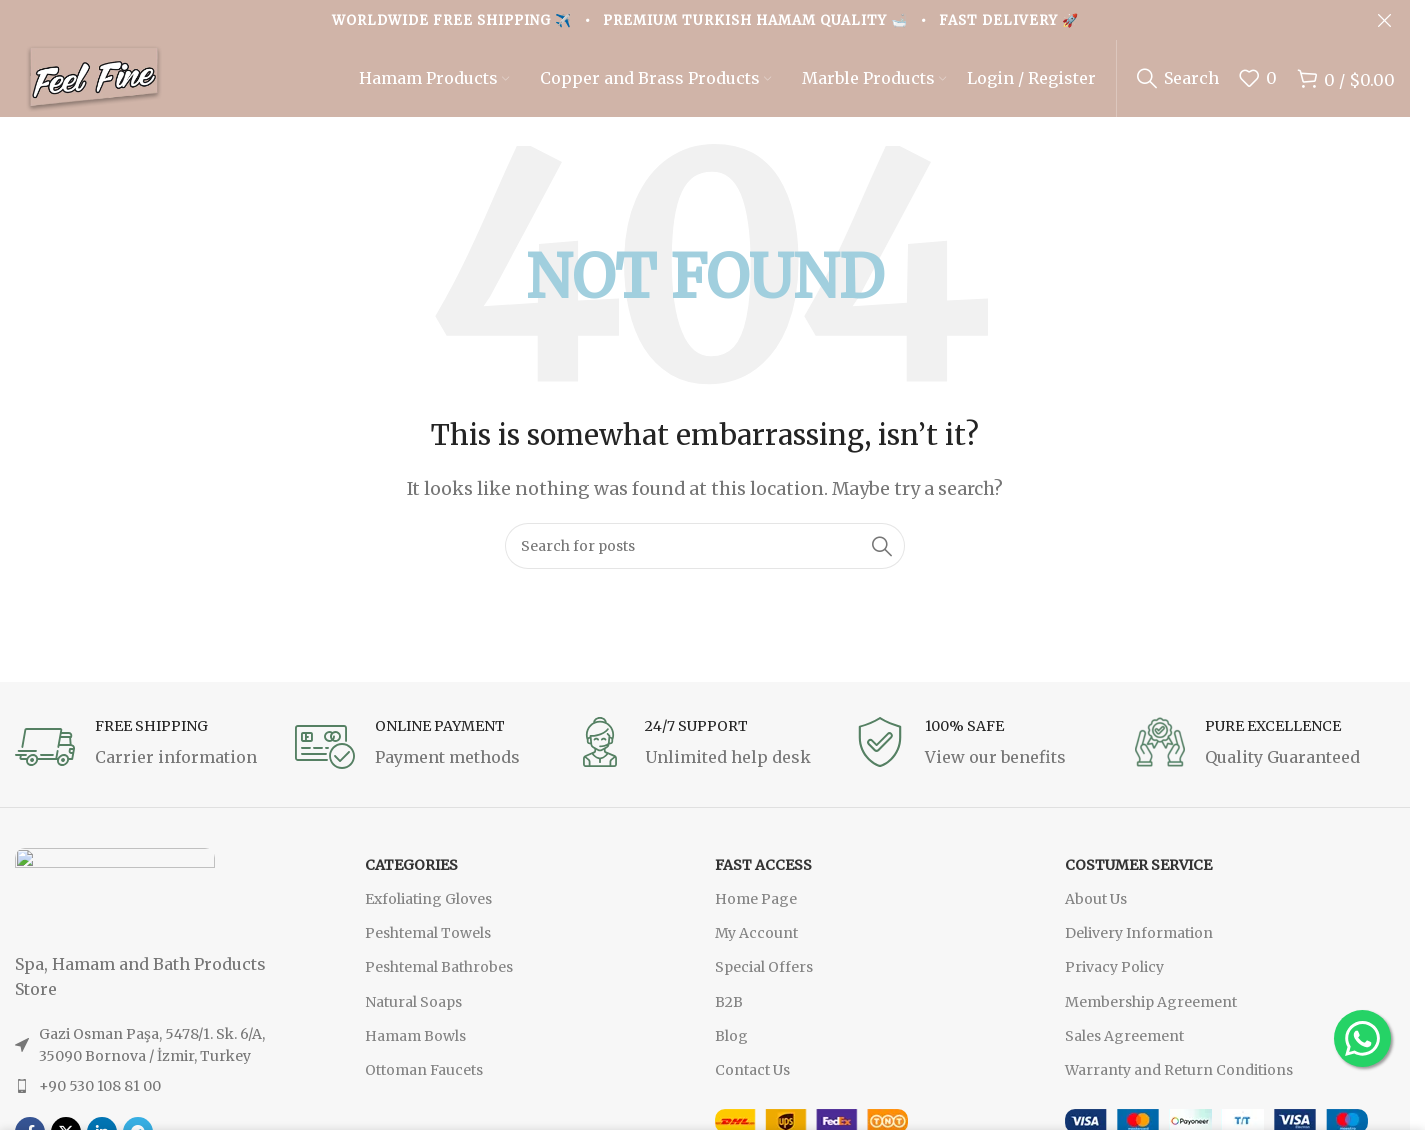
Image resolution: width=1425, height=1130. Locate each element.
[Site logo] (110, 83)
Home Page (756, 912)
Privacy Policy (1114, 981)
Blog (731, 1049)
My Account (756, 946)
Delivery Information (1139, 946)
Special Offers (764, 981)
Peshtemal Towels (428, 946)
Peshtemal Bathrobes (439, 981)
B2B (729, 1015)
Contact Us (752, 1083)
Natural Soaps (413, 1015)
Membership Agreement (1151, 1015)
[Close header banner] (1385, 20)
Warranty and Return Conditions (1179, 1083)
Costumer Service (1138, 878)
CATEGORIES (411, 878)
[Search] (1178, 85)
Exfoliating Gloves (428, 912)
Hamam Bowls (415, 1049)
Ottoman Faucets (424, 1083)
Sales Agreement (1124, 1049)
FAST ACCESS (763, 878)
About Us (1096, 912)
